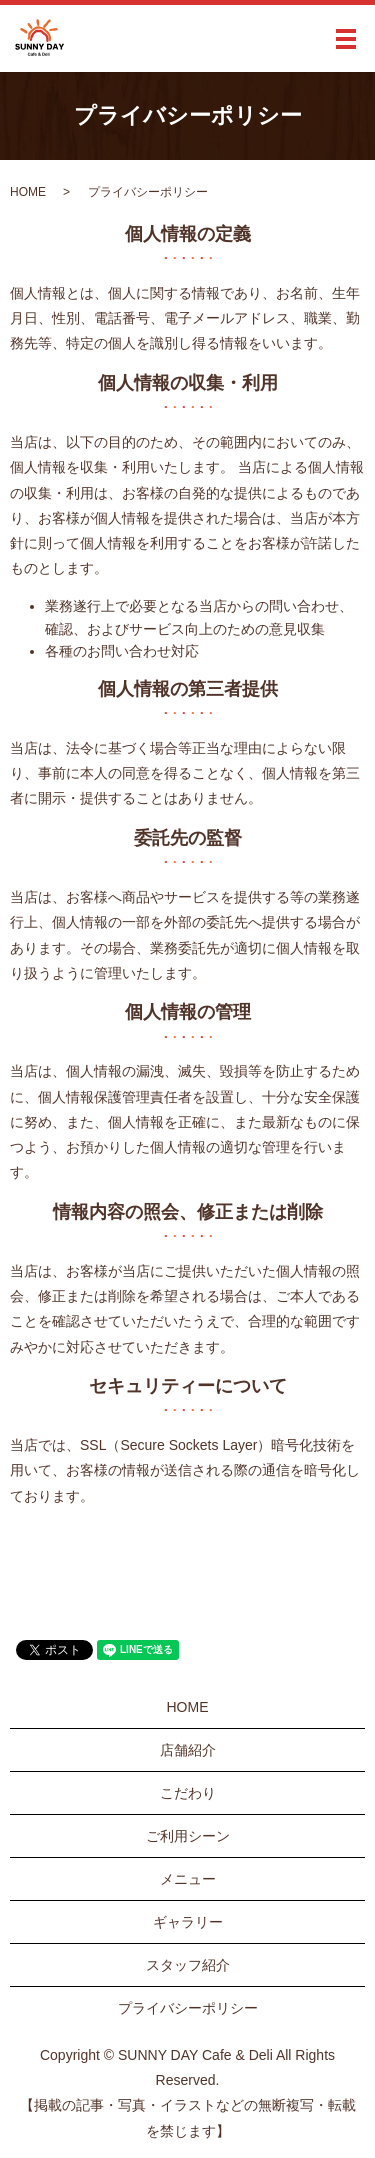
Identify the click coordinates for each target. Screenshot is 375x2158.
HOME (28, 192)
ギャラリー (188, 1922)
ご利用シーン (188, 1836)
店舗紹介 (188, 1750)
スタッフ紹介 (188, 1965)
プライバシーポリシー (188, 2008)
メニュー (188, 1879)
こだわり (188, 1793)
